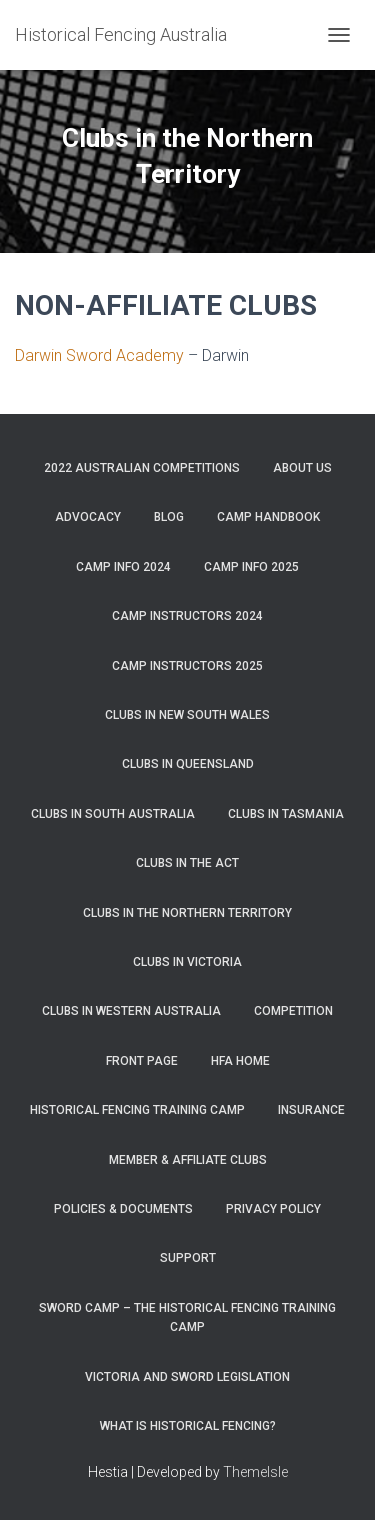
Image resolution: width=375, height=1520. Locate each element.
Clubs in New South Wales (187, 715)
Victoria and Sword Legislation (187, 1377)
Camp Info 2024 (123, 567)
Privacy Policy (273, 1209)
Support (188, 1258)
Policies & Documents (123, 1209)
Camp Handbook (268, 517)
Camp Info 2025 (251, 567)
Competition (293, 1011)
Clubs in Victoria (187, 962)
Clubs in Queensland (188, 764)
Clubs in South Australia (113, 814)
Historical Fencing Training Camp (137, 1110)
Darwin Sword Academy (99, 355)
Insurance (311, 1110)
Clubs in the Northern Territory (187, 913)
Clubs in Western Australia (131, 1011)
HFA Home (240, 1061)
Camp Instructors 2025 (187, 666)
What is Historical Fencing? (188, 1426)
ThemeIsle (255, 1472)
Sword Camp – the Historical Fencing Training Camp (187, 1317)
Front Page (142, 1061)
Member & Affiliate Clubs (188, 1160)
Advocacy (88, 517)
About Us (302, 468)
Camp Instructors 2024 (187, 616)
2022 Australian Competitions (142, 468)
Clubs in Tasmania (286, 814)
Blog (169, 517)
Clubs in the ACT (187, 863)
